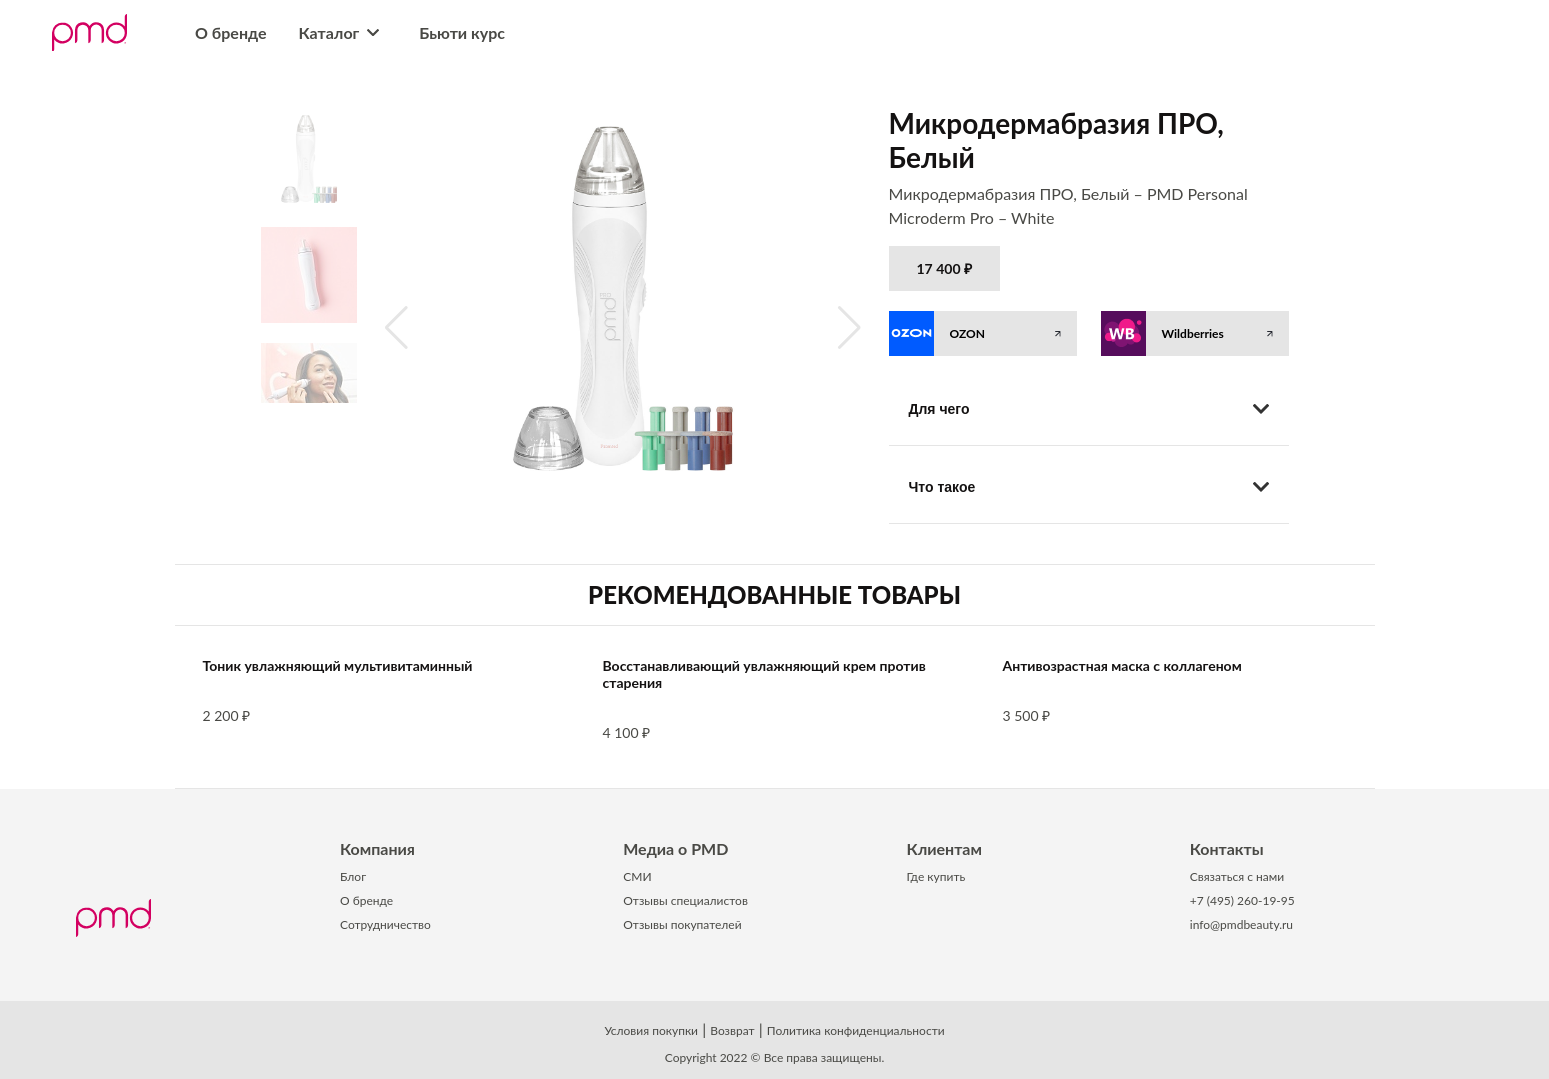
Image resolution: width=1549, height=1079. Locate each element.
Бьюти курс (462, 32)
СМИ (637, 876)
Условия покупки (651, 1030)
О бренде (231, 32)
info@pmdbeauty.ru (1241, 924)
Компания (377, 848)
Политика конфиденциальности (856, 1030)
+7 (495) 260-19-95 (1242, 900)
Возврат (732, 1030)
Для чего (1089, 409)
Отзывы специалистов (685, 900)
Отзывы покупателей (682, 924)
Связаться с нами (1237, 876)
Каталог (343, 32)
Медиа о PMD (675, 848)
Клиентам (944, 848)
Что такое (1089, 487)
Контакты (1227, 848)
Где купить (936, 876)
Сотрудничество (385, 924)
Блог (353, 876)
